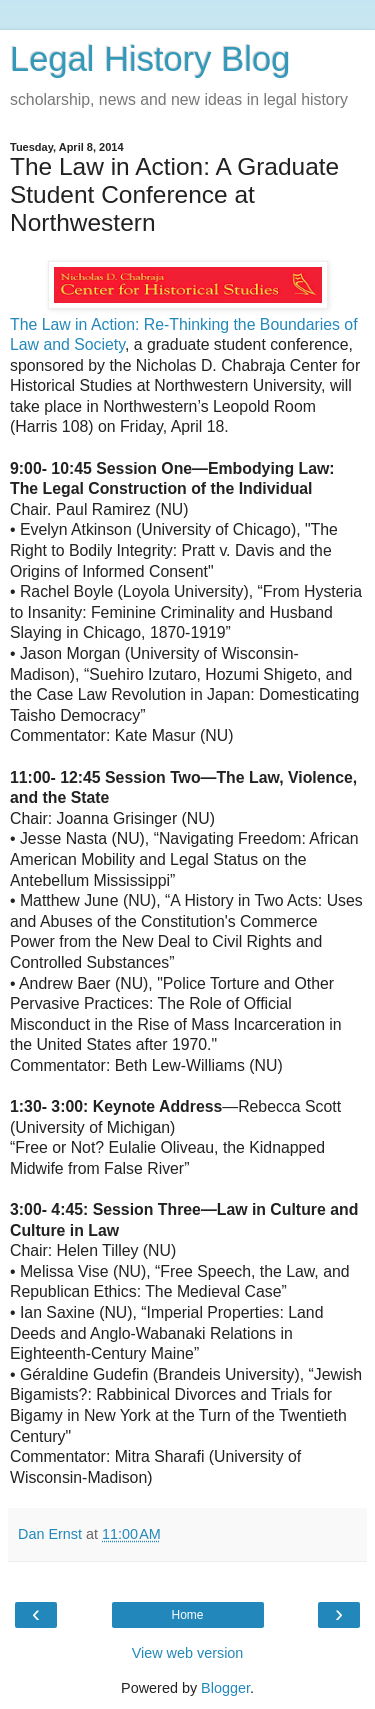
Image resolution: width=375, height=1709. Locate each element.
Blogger (225, 1688)
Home (187, 1615)
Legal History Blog (150, 59)
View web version (188, 1653)
